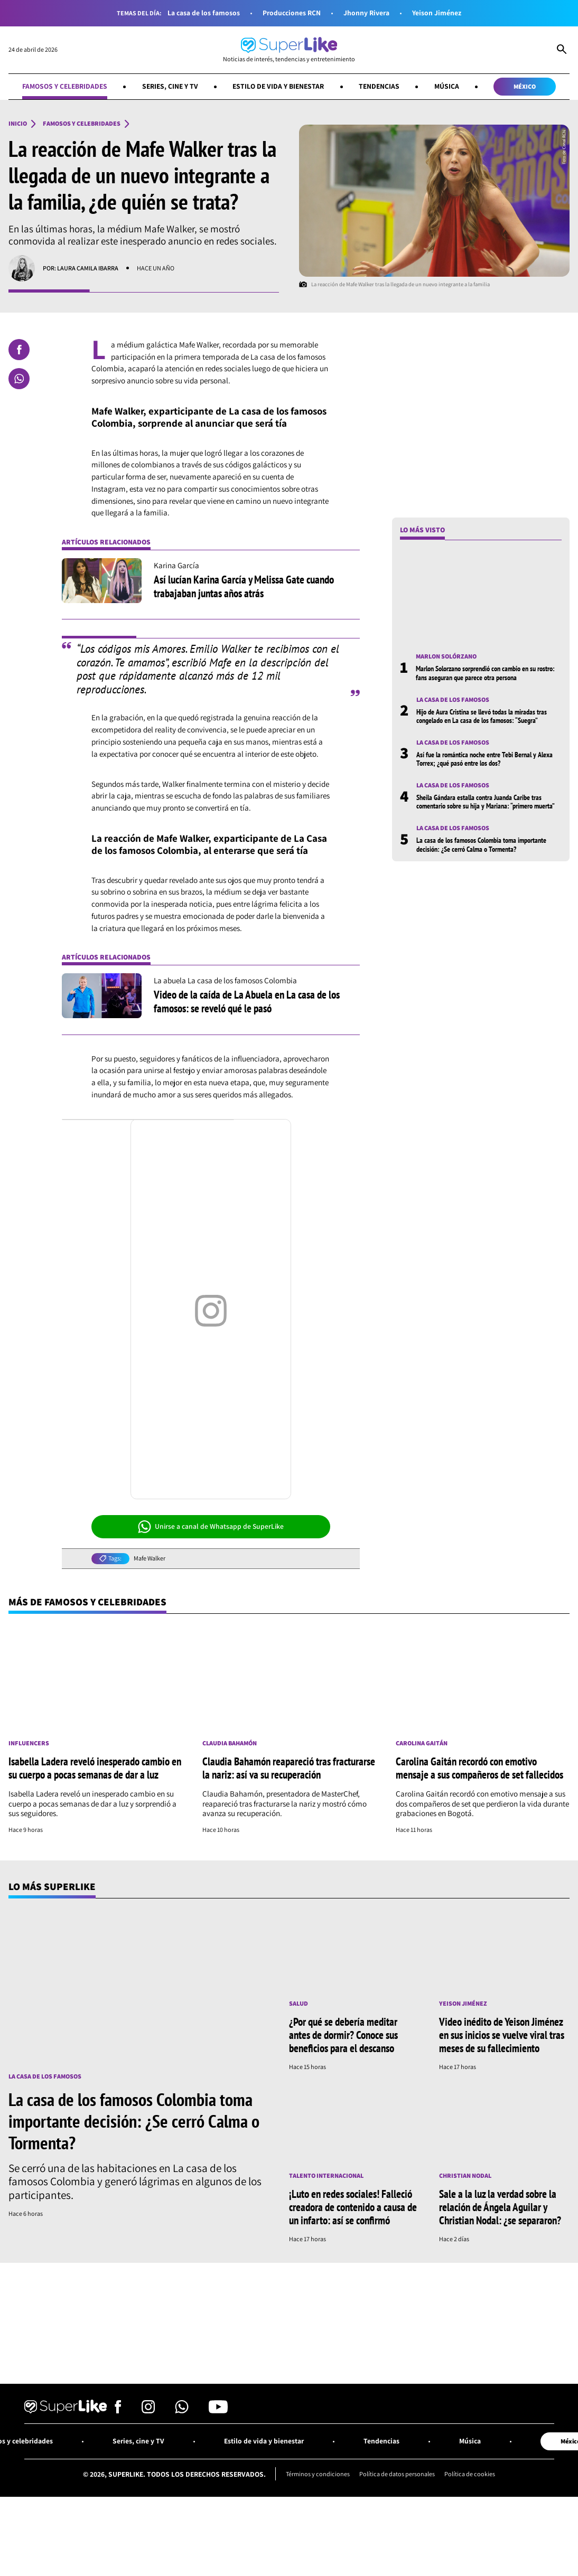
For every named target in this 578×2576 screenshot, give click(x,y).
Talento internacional (326, 2175)
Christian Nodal (465, 2175)
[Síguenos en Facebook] (118, 2410)
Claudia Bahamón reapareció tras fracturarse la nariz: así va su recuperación (288, 1768)
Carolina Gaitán (422, 1743)
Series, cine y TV (170, 86)
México (525, 86)
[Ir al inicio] (289, 50)
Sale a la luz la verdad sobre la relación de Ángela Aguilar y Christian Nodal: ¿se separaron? (500, 2206)
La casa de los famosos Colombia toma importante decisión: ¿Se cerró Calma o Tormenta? (481, 844)
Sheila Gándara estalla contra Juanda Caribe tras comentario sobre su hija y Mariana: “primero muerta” (485, 802)
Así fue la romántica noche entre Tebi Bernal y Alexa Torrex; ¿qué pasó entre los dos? (484, 759)
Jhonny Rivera (366, 12)
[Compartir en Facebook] (19, 349)
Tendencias (379, 86)
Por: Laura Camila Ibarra (80, 268)
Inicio (17, 123)
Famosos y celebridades (64, 86)
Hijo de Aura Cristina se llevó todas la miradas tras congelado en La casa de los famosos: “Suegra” (481, 716)
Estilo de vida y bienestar (278, 86)
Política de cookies (469, 2474)
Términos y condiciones (318, 2474)
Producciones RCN (292, 12)
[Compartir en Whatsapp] (19, 378)
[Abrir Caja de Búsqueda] (562, 50)
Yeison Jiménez (436, 12)
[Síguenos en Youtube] (218, 2410)
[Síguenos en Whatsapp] (182, 2410)
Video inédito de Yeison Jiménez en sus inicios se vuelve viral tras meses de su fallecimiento (501, 2034)
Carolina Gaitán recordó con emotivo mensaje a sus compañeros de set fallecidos (479, 1768)
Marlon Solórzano (446, 656)
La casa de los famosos (203, 12)
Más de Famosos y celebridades (87, 1601)
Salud (298, 2003)
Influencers (28, 1743)
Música (446, 86)
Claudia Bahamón (229, 1743)
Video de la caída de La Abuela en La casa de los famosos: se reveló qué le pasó (247, 1001)
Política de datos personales (397, 2474)
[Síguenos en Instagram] (148, 2410)
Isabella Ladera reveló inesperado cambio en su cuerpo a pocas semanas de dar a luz (94, 1768)
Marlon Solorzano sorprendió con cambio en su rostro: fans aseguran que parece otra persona (485, 673)
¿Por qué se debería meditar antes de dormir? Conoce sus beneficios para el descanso (343, 2034)
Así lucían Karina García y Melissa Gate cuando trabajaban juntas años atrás (244, 586)
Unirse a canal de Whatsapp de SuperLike (211, 1526)
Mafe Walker (149, 1558)
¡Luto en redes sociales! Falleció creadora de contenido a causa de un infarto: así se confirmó (353, 2206)
